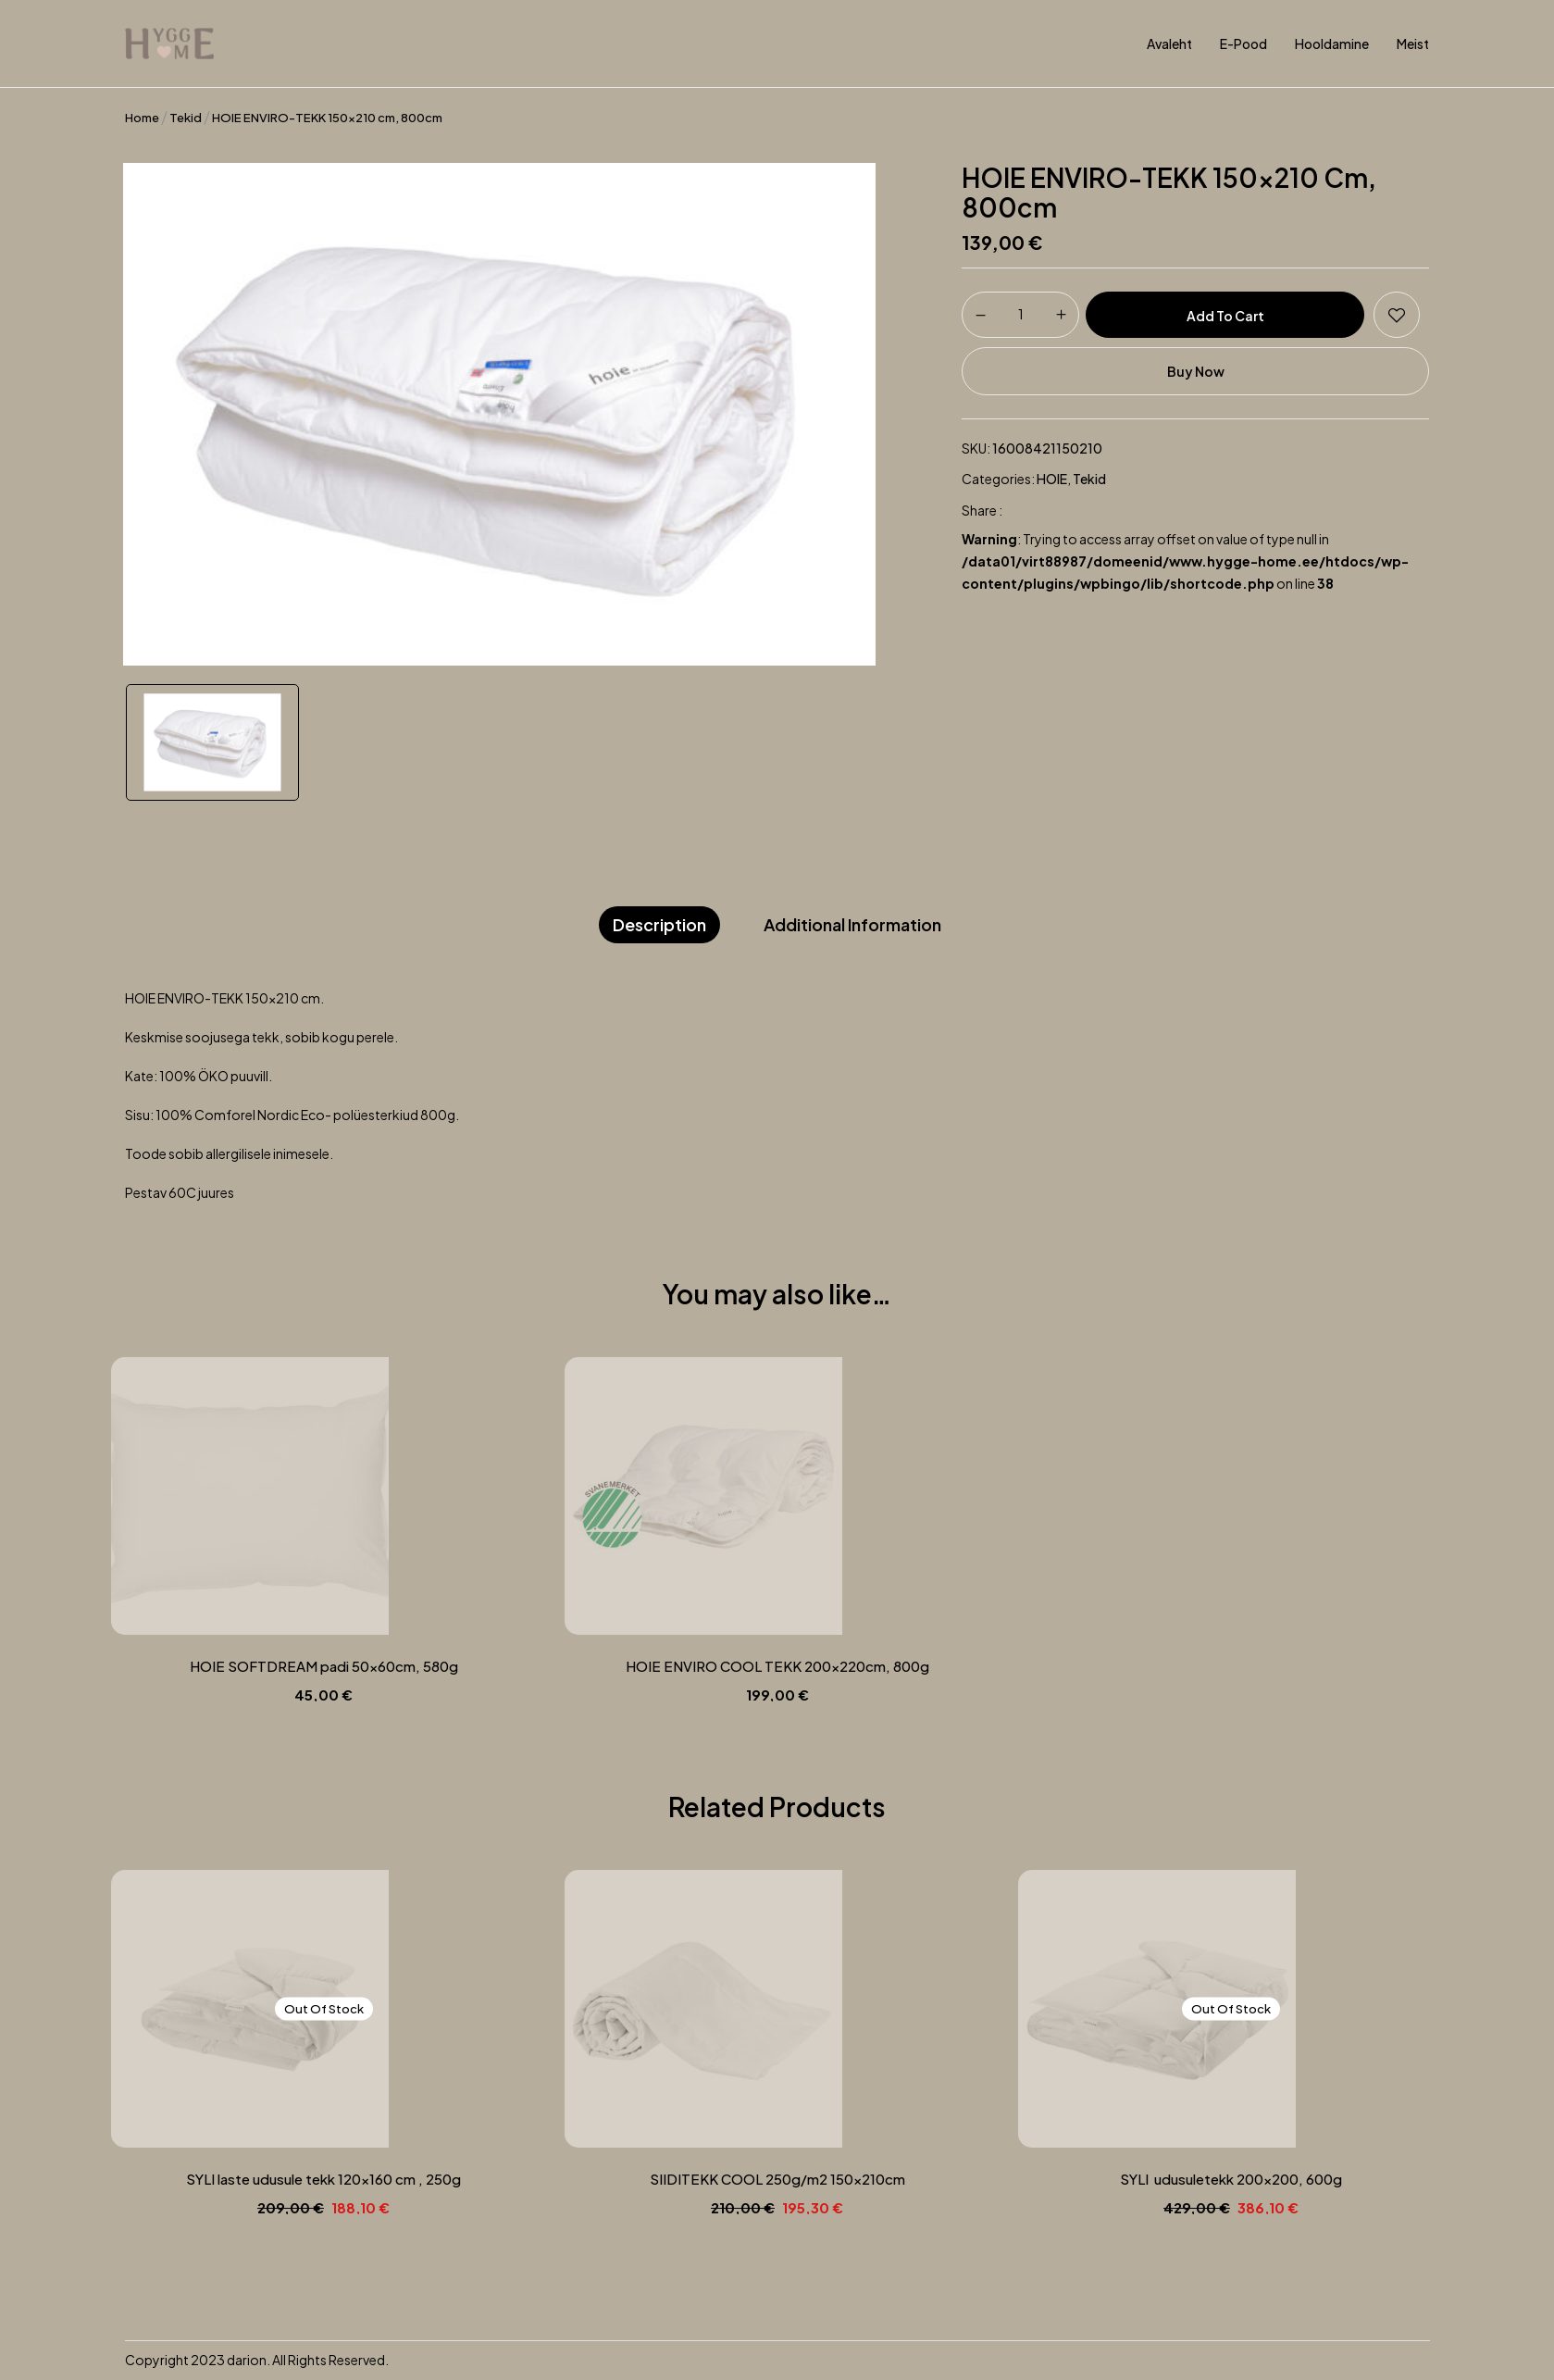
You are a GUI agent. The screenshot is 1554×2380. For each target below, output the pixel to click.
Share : (982, 510)
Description (659, 924)
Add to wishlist (1397, 315)
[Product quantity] (1020, 314)
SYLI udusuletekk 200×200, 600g (1231, 2179)
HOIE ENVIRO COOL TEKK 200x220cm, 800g (777, 1666)
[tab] (659, 925)
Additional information (852, 924)
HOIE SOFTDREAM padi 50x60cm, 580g (324, 1666)
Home (142, 117)
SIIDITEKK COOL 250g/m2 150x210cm (777, 2179)
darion (247, 2359)
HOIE (1052, 478)
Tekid (185, 117)
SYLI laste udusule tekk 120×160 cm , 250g (323, 2179)
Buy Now (1196, 371)
